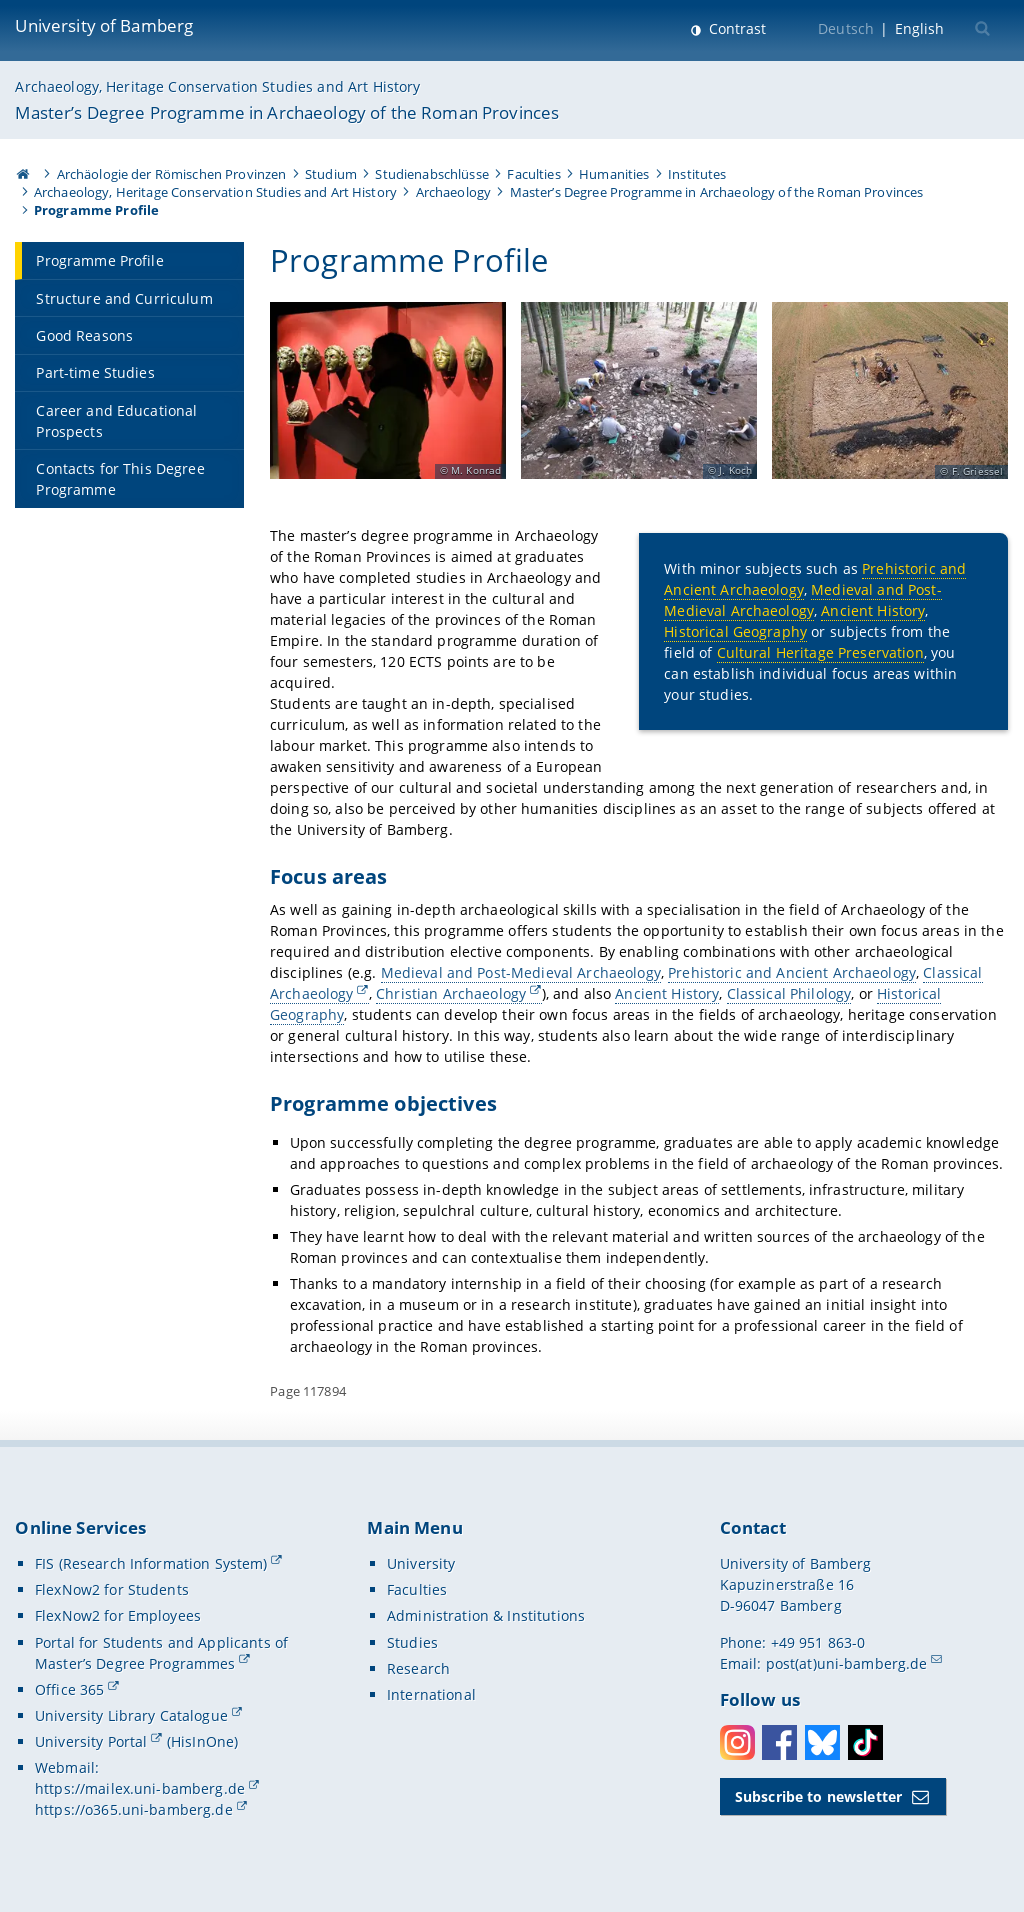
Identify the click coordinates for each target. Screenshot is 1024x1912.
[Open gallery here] (388, 390)
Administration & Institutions (486, 1615)
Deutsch (846, 28)
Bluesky (822, 1742)
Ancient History (874, 610)
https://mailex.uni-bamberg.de (140, 1788)
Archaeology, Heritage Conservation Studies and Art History (217, 86)
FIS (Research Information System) (151, 1563)
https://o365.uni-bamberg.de (134, 1809)
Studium (331, 174)
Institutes (697, 174)
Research (418, 1668)
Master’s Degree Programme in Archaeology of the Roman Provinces (287, 112)
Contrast (735, 28)
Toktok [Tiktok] (865, 1742)
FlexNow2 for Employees (118, 1615)
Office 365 (69, 1689)
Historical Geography (736, 631)
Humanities (614, 174)
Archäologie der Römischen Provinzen (172, 174)
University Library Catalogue (131, 1715)
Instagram (737, 1742)
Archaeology (454, 192)
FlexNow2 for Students (112, 1589)
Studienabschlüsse (431, 174)
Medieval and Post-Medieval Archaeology (803, 600)
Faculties (533, 174)
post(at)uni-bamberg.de (847, 1663)
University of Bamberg (104, 25)
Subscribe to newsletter (818, 1796)
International (431, 1694)
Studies (412, 1642)
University (421, 1563)
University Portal (91, 1741)
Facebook (779, 1742)
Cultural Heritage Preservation (820, 652)
